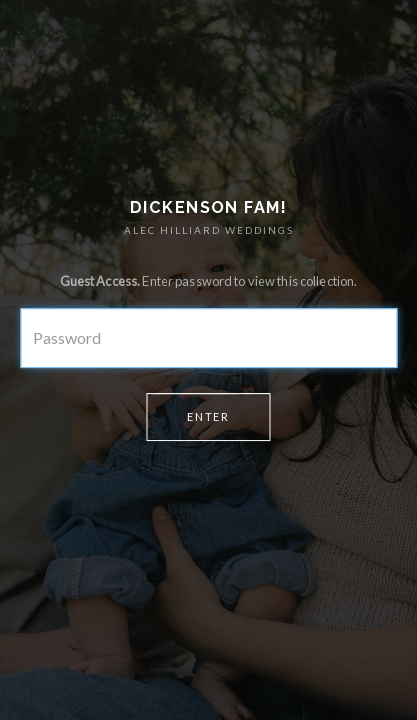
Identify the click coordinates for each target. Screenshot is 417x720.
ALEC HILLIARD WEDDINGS (209, 230)
